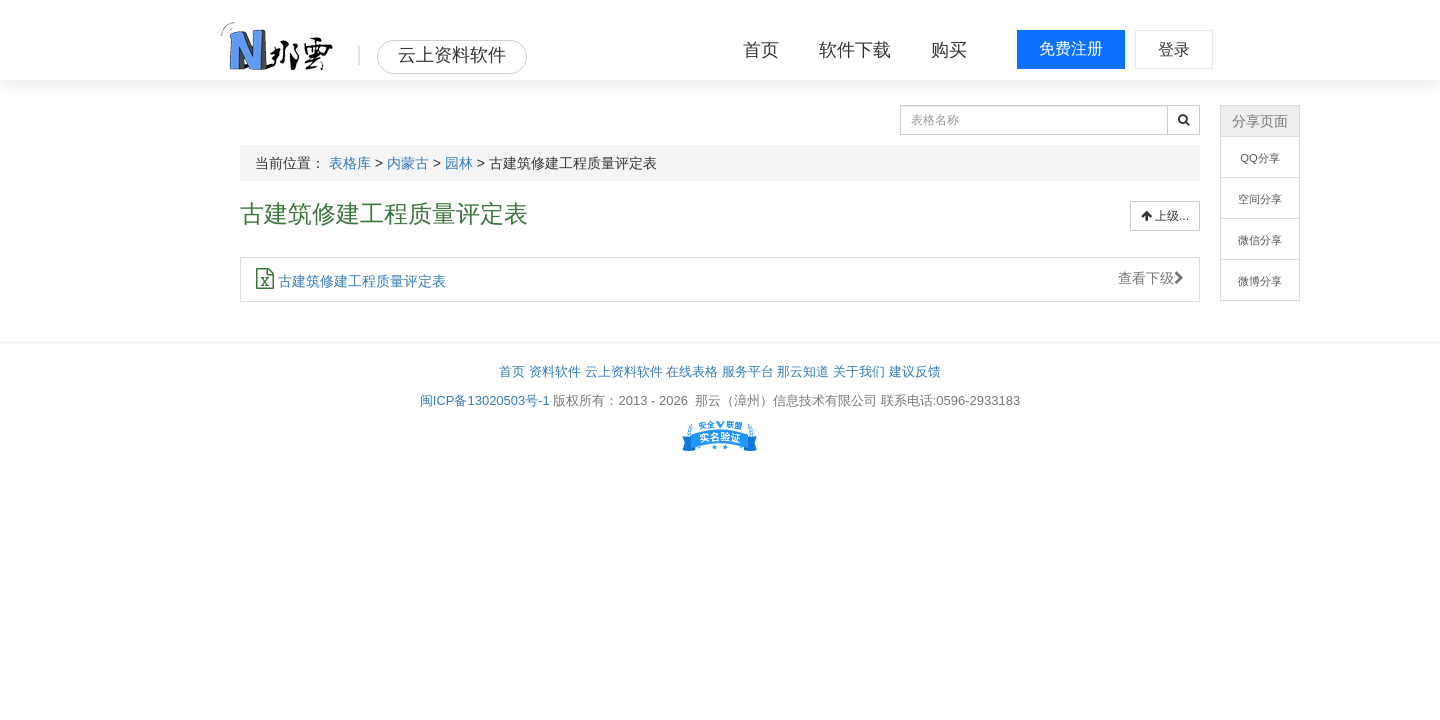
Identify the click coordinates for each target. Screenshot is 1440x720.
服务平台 (748, 371)
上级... (1165, 216)
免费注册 (1071, 48)
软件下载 (855, 50)
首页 (761, 50)
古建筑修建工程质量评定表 (351, 281)
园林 (459, 163)
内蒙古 (408, 163)
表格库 (350, 163)
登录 (1174, 49)
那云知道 (803, 371)
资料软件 (555, 371)
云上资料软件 (624, 371)
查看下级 (1151, 278)
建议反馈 (915, 371)
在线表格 (692, 371)
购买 (949, 50)
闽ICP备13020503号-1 (485, 400)
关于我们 (859, 371)
